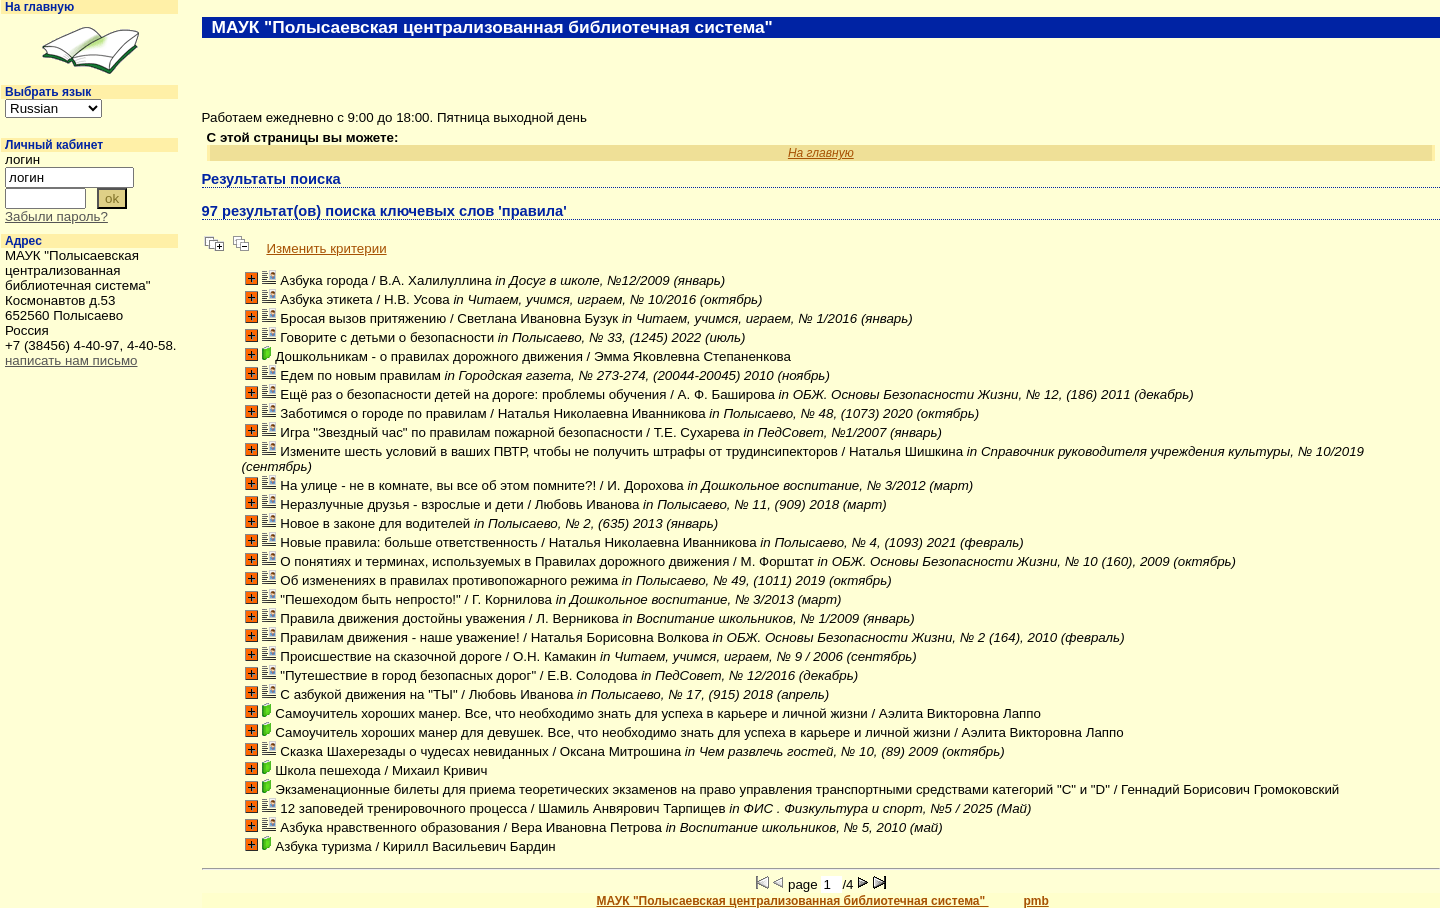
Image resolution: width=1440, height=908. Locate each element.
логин (22, 159)
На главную (39, 7)
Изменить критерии (326, 248)
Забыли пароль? (56, 216)
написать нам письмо (71, 360)
